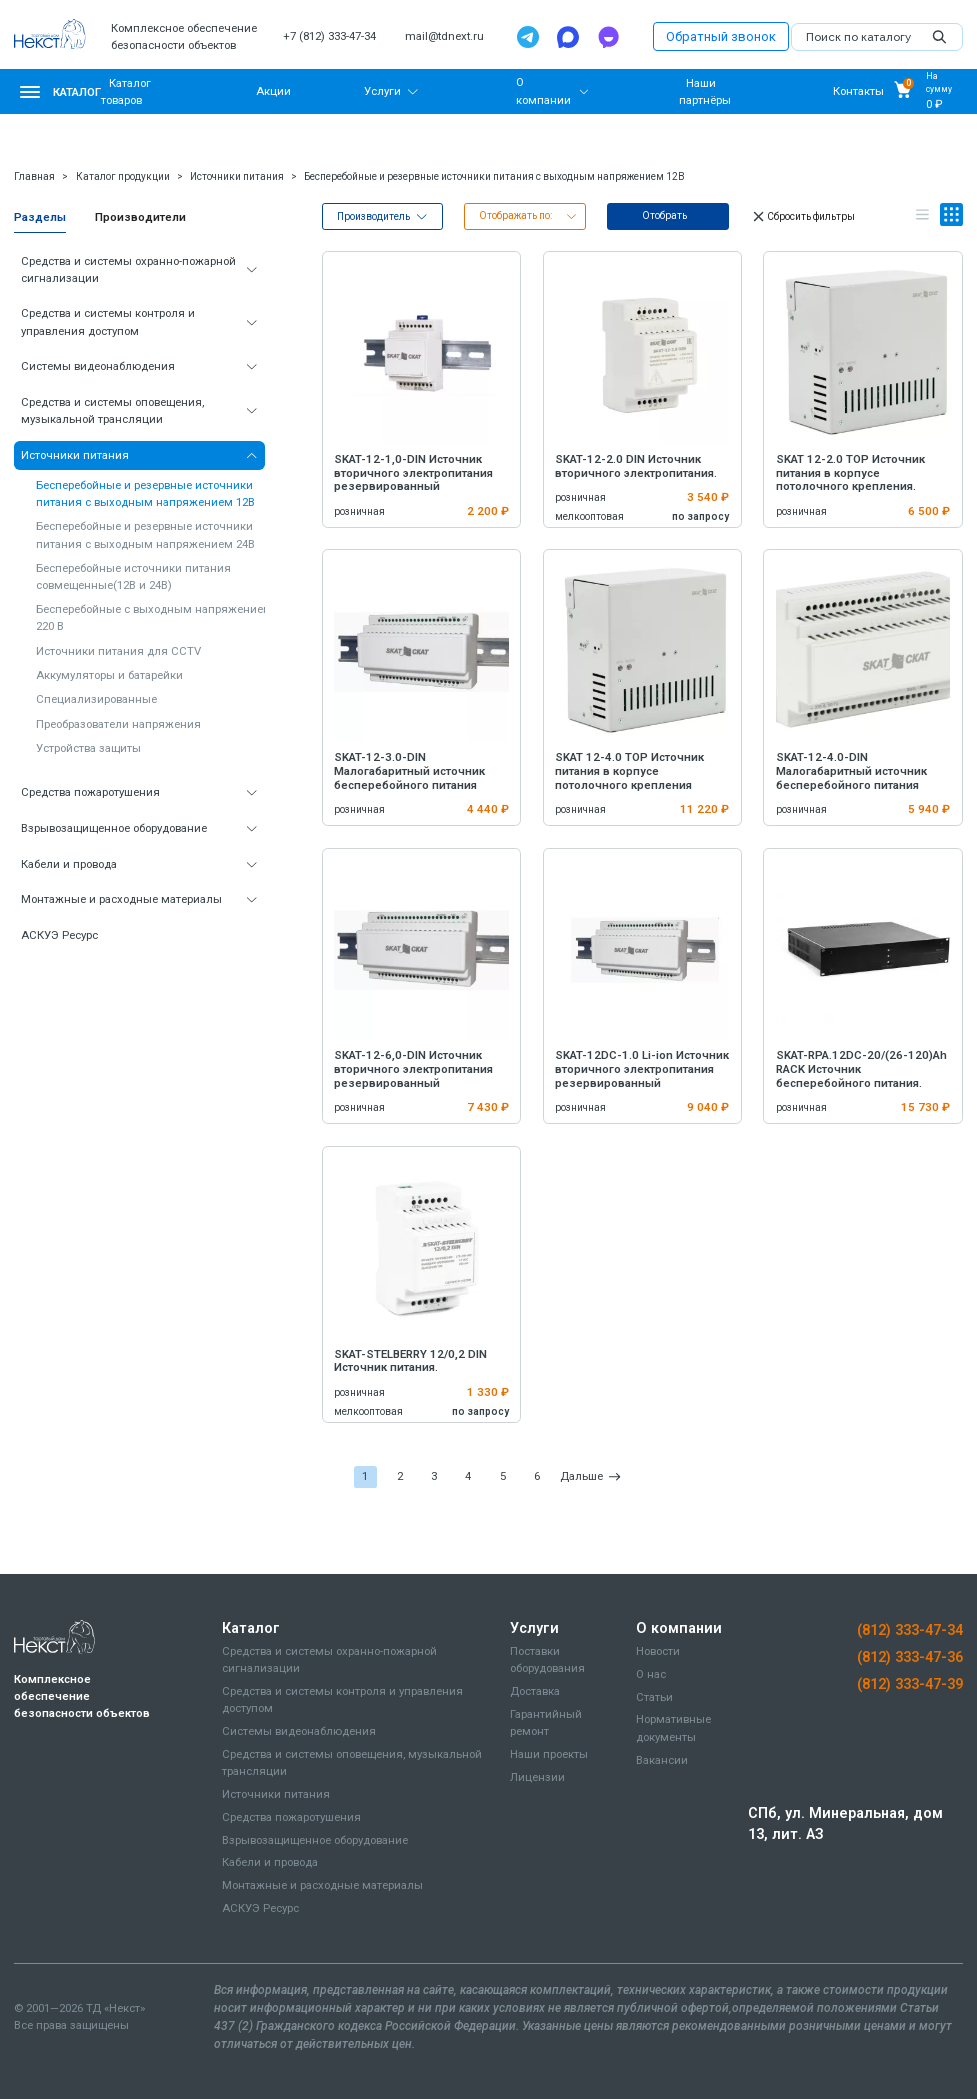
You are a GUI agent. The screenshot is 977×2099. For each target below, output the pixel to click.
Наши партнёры (705, 90)
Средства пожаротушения (90, 792)
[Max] (568, 37)
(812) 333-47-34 (910, 1630)
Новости (658, 1651)
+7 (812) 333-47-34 (329, 36)
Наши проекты (549, 1754)
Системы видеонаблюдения (98, 366)
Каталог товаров (126, 90)
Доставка (535, 1691)
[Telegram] (528, 37)
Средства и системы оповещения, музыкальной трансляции (112, 410)
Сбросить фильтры (802, 216)
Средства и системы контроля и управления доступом (108, 321)
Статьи (654, 1697)
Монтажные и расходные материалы (121, 899)
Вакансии (662, 1760)
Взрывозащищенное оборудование (114, 828)
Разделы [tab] (40, 217)
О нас (651, 1674)
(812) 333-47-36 (910, 1657)
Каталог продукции (123, 176)
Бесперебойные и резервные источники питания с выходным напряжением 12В (494, 176)
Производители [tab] (140, 217)
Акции (273, 91)
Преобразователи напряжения (118, 724)
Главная (34, 176)
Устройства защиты (88, 748)
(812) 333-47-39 (910, 1684)
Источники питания (237, 176)
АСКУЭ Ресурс (59, 935)
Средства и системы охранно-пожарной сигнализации (128, 269)
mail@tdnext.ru (444, 36)
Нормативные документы (673, 1727)
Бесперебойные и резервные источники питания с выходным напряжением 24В (145, 534)
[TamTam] (608, 37)
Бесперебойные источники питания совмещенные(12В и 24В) (133, 576)
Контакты (858, 91)
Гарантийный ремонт (546, 1722)
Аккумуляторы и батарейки (109, 675)
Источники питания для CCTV (118, 651)
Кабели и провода (69, 864)
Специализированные (96, 699)
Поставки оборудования (547, 1659)
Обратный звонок (721, 36)
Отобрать (664, 215)
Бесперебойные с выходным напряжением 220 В (154, 617)
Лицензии (537, 1777)
